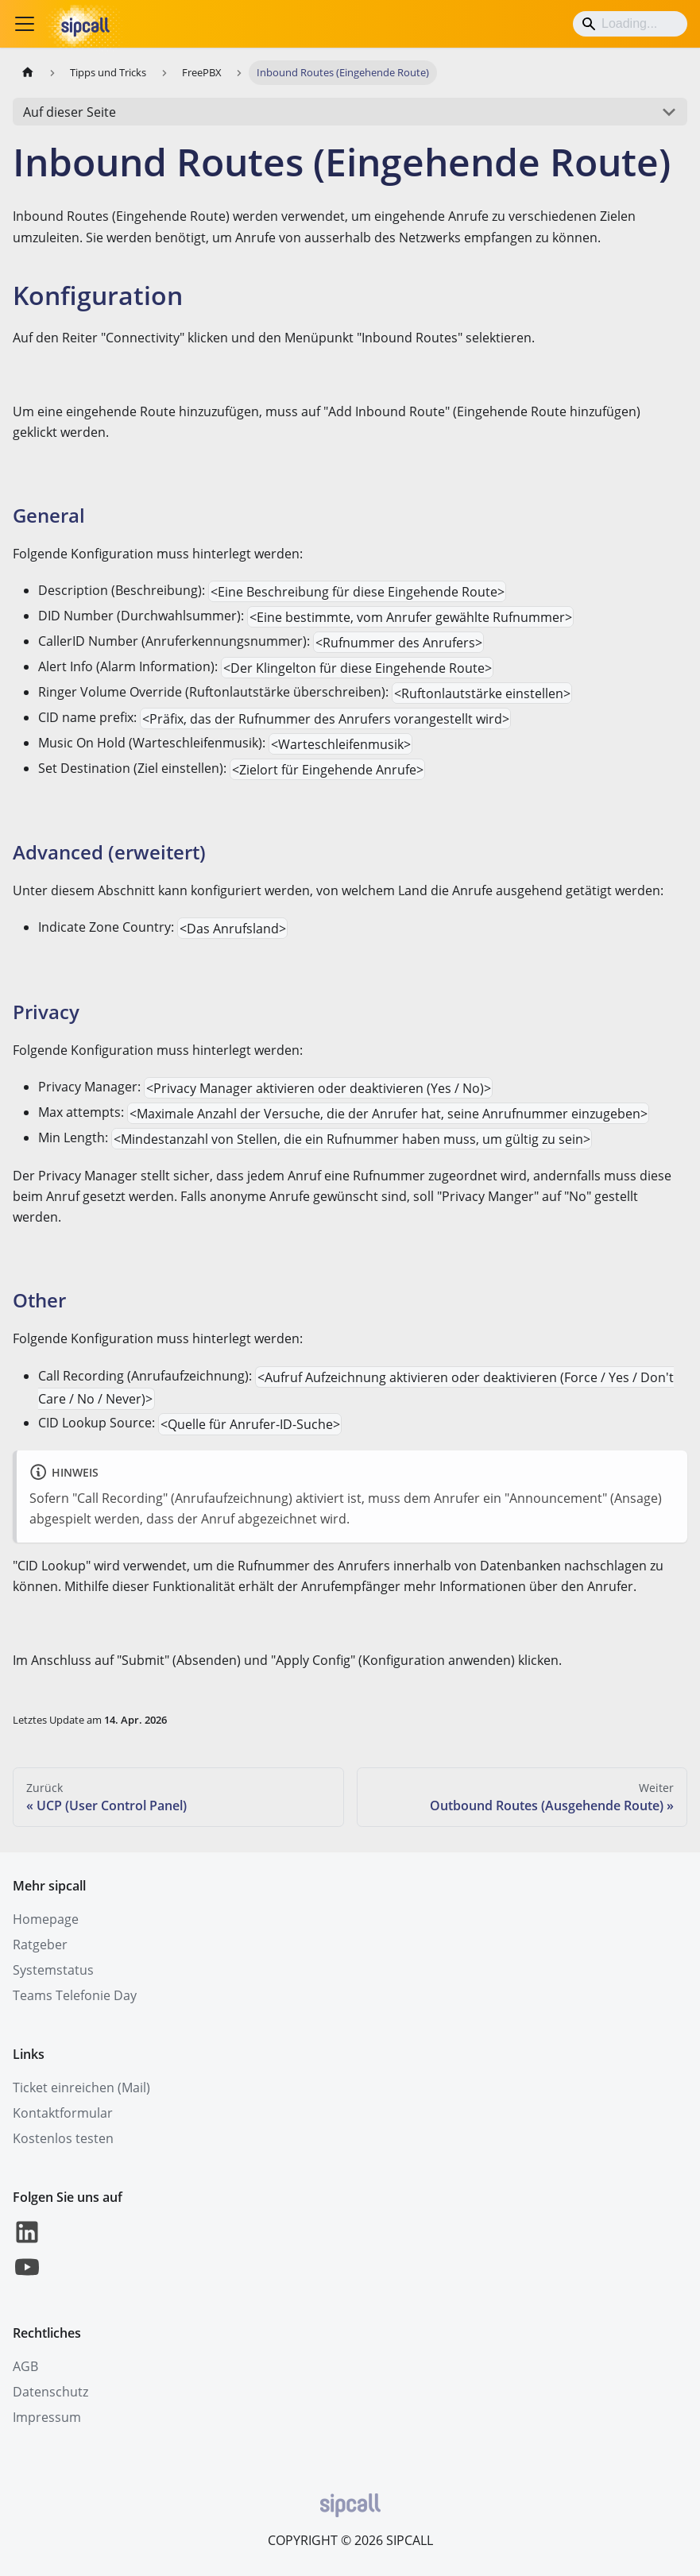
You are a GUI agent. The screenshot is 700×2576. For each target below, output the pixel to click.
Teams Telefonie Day (75, 1995)
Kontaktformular (63, 2113)
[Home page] (28, 72)
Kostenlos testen (63, 2138)
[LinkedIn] (27, 2241)
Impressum (47, 2417)
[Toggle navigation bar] (25, 24)
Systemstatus (53, 1970)
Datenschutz (50, 2391)
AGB (25, 2366)
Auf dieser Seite (69, 112)
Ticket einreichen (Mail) (81, 2087)
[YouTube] (27, 2276)
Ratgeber (40, 1944)
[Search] (630, 24)
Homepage (46, 1919)
